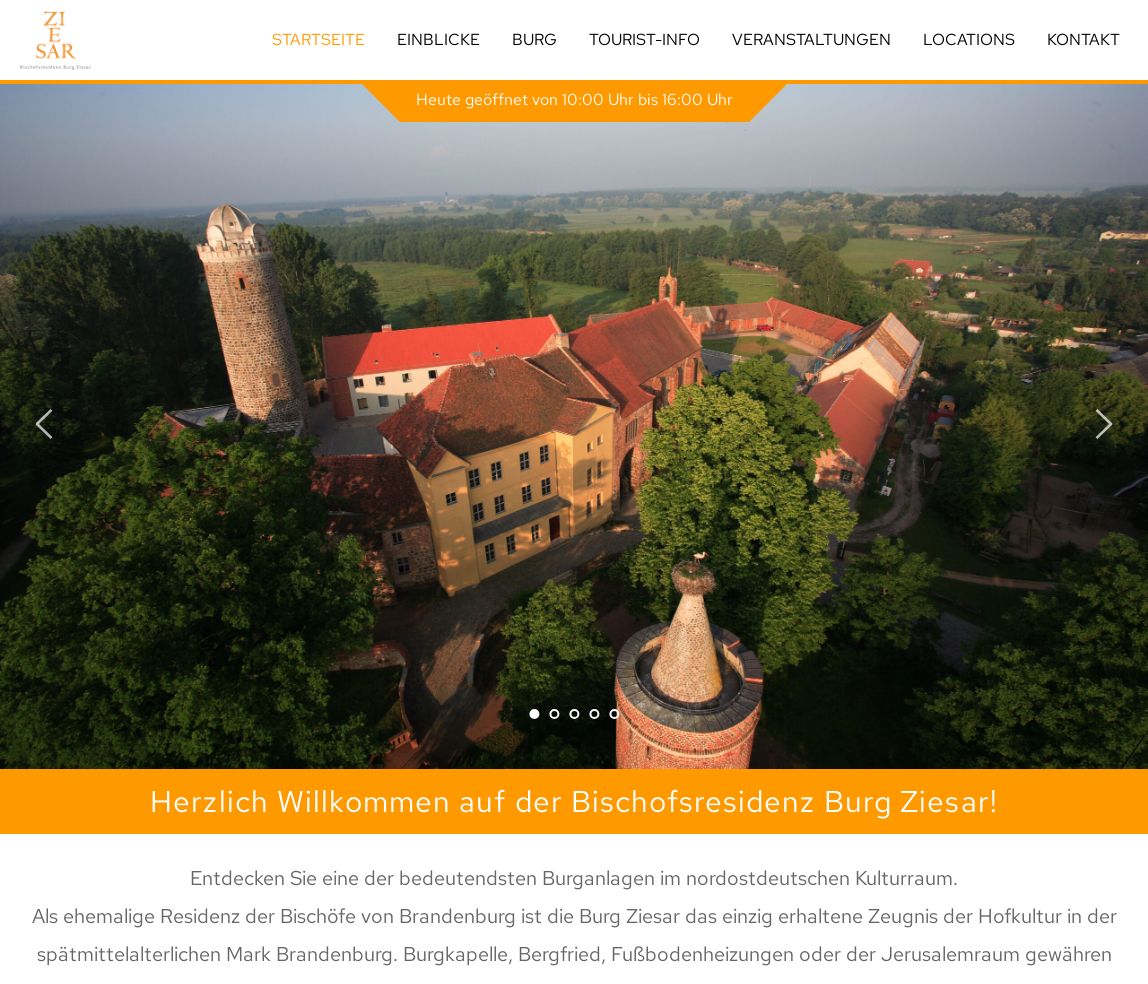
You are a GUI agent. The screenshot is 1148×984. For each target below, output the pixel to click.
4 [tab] (594, 714)
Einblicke (438, 39)
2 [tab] (554, 714)
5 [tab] (614, 714)
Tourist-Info (644, 39)
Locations (969, 39)
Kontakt (1083, 39)
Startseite (318, 39)
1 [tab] (534, 714)
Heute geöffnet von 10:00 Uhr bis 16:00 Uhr (574, 99)
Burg (534, 39)
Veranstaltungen (811, 39)
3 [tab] (574, 714)
